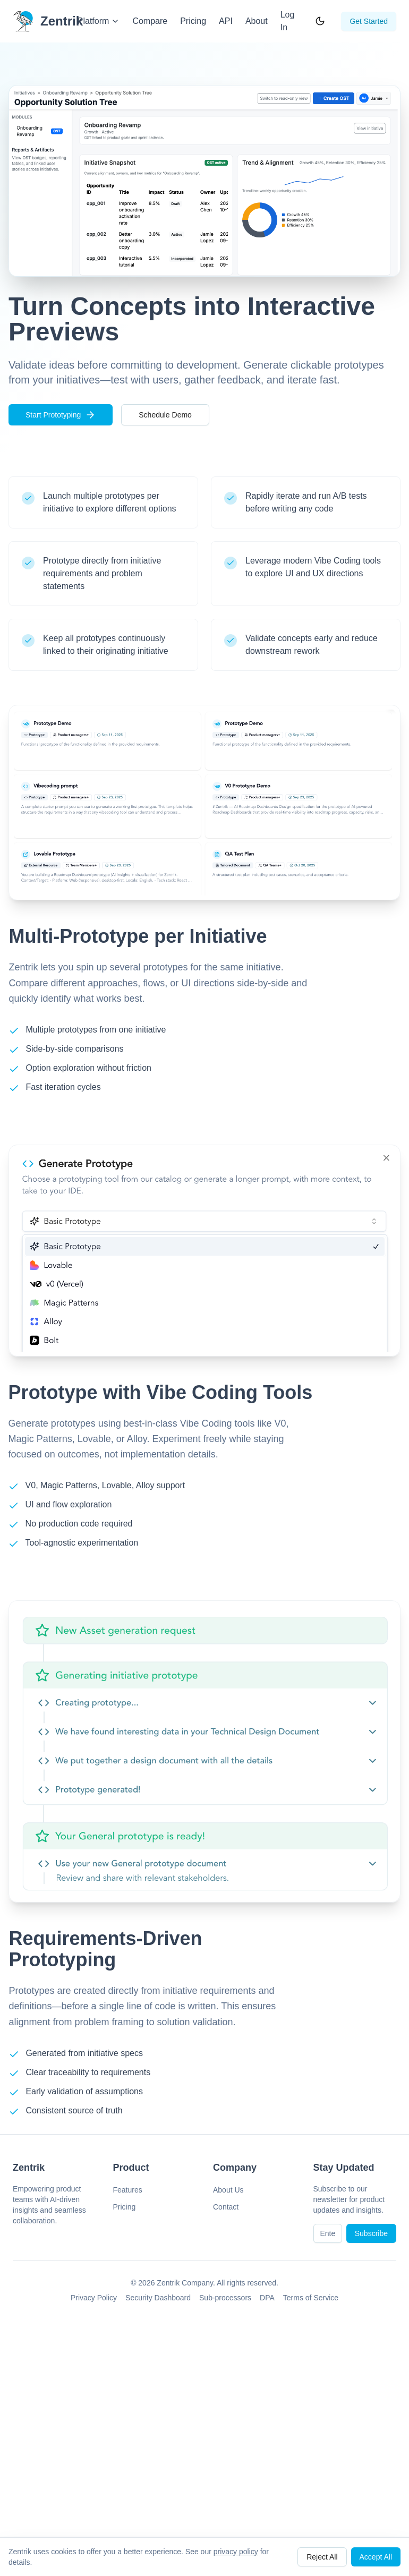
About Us (228, 2190)
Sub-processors (225, 2297)
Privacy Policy (94, 2297)
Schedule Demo (165, 415)
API (226, 20)
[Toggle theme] (320, 21)
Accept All (376, 2557)
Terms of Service (310, 2297)
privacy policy (236, 2551)
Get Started (369, 21)
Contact (225, 2207)
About (256, 20)
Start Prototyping (60, 415)
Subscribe (371, 2233)
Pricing (193, 20)
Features (127, 2190)
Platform (99, 20)
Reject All (321, 2557)
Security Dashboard (158, 2297)
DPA (267, 2297)
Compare (149, 20)
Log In (287, 21)
